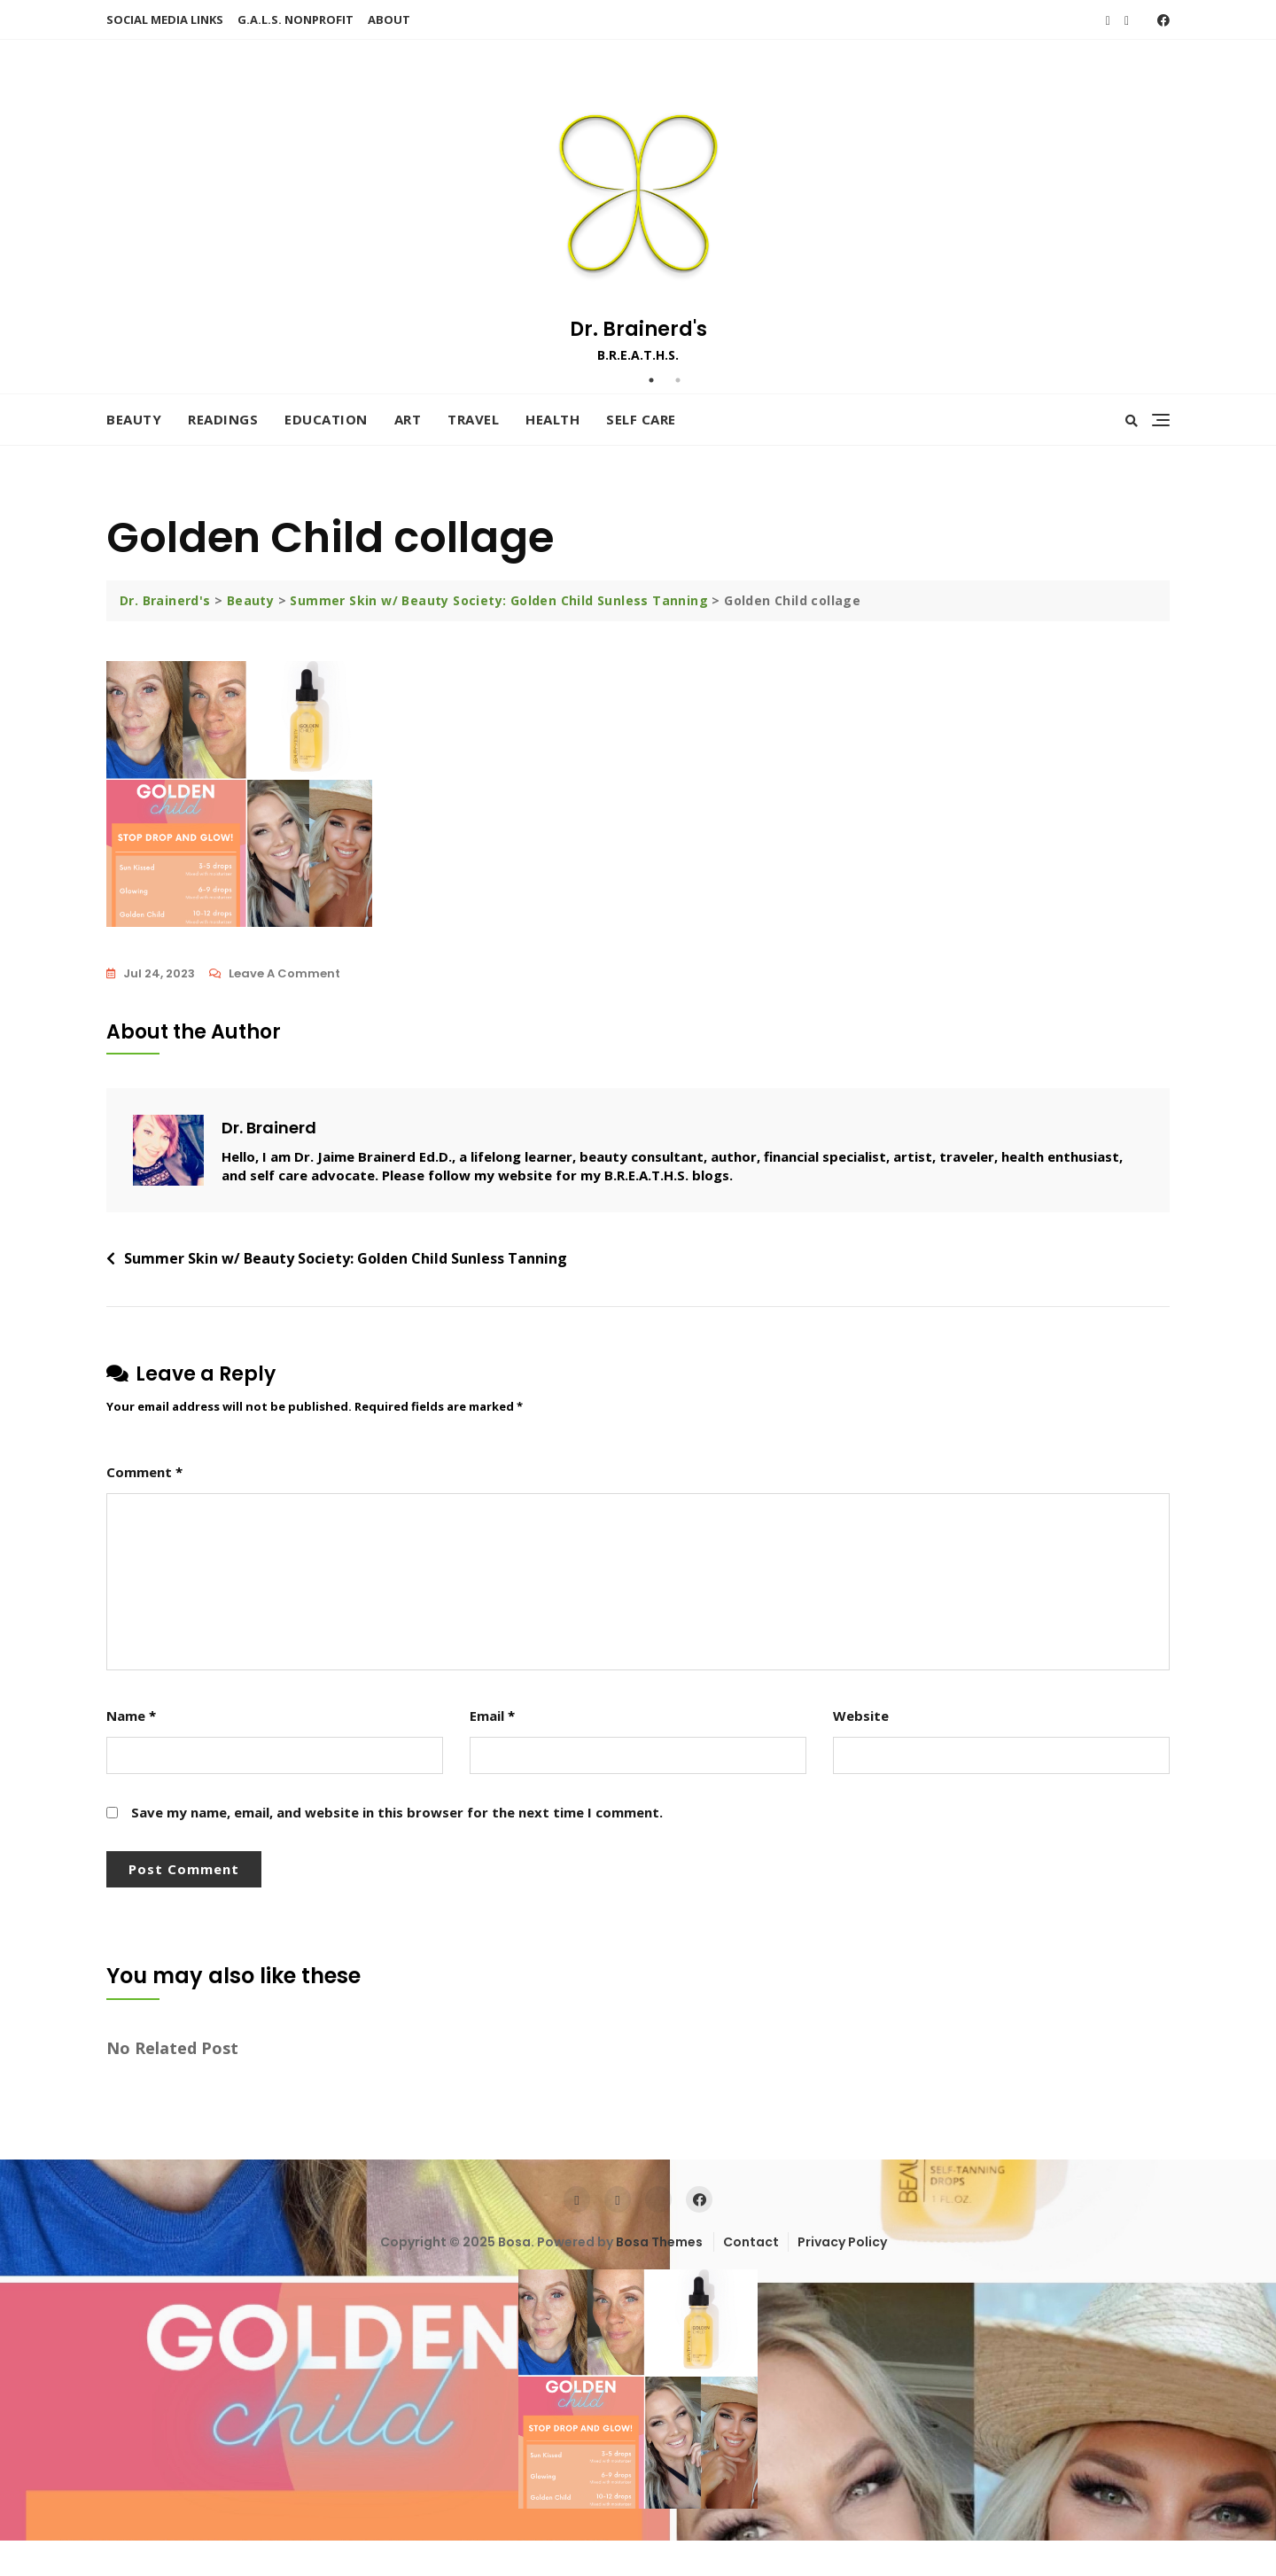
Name (131, 1715)
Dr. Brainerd (269, 1128)
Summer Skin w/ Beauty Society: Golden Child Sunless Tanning (345, 1258)
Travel (473, 419)
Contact (751, 2242)
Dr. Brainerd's (638, 329)
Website (861, 1715)
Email (492, 1715)
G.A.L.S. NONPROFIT (295, 19)
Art (408, 419)
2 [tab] (678, 380)
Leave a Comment (284, 973)
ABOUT (389, 19)
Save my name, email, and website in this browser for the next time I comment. (397, 1812)
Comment (144, 1472)
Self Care (641, 419)
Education (326, 419)
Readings (223, 419)
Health (552, 419)
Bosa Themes (659, 2242)
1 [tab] (651, 380)
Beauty (133, 419)
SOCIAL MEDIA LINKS (164, 19)
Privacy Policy (842, 2242)
